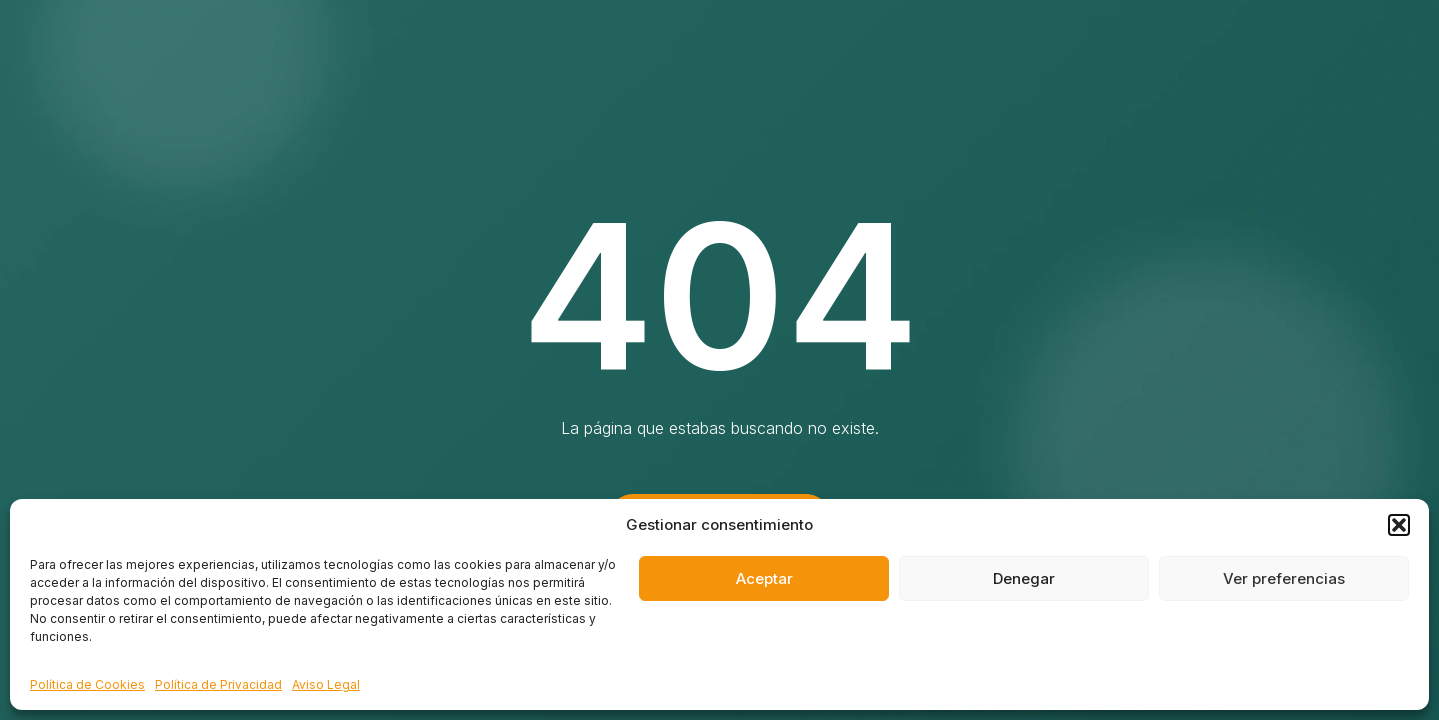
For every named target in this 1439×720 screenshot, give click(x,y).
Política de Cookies (87, 684)
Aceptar (764, 578)
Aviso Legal (326, 684)
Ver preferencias (1284, 578)
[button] (1399, 525)
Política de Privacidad (218, 684)
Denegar (1024, 578)
